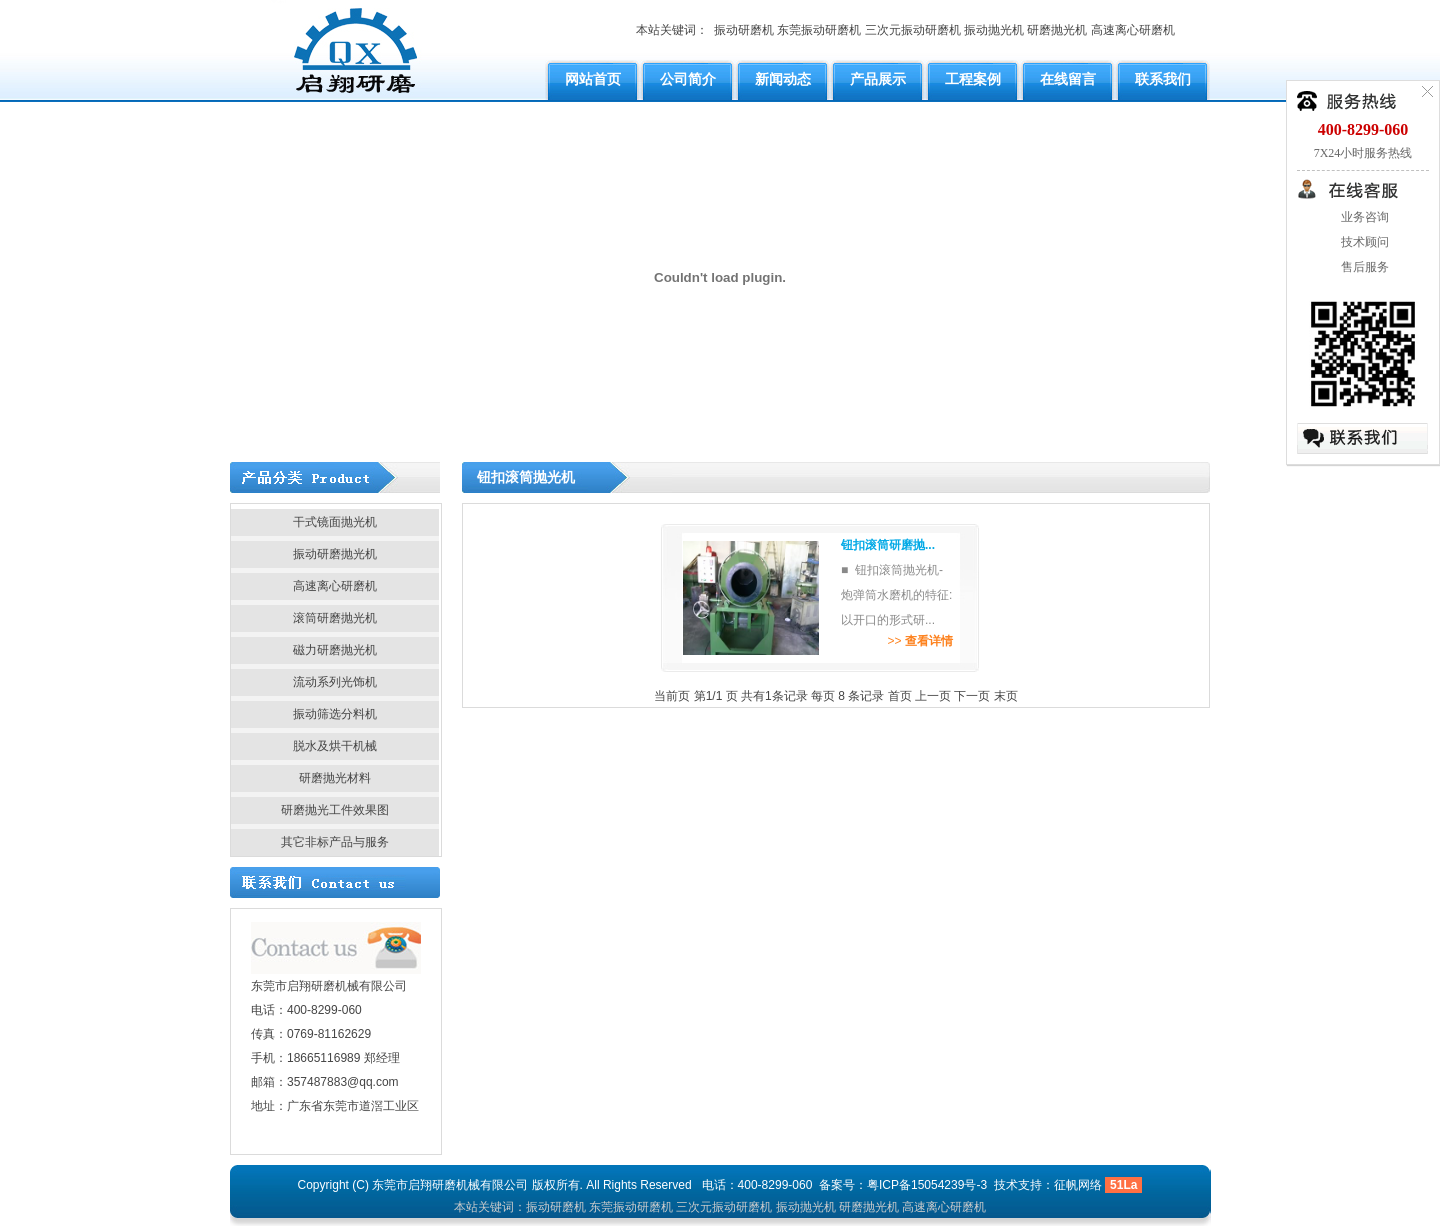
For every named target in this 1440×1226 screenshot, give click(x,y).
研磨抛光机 (1057, 30)
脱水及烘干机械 (335, 746)
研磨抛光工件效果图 (335, 810)
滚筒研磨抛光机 (335, 618)
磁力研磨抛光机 (335, 650)
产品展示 (878, 79)
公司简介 (688, 79)
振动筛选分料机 (335, 714)
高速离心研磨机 (1133, 30)
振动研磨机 (744, 30)
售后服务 (1363, 267)
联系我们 (1163, 79)
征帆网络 (1078, 1185)
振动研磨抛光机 (335, 554)
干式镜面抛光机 (335, 522)
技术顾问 (1363, 242)
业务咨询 (1363, 217)
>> (919, 641)
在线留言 (1068, 79)
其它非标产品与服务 (335, 842)
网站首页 (593, 79)
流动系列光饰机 (335, 682)
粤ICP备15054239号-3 (927, 1185)
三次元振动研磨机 (913, 30)
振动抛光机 (994, 30)
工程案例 (973, 79)
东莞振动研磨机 (819, 30)
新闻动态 (783, 79)
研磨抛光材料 (335, 778)
